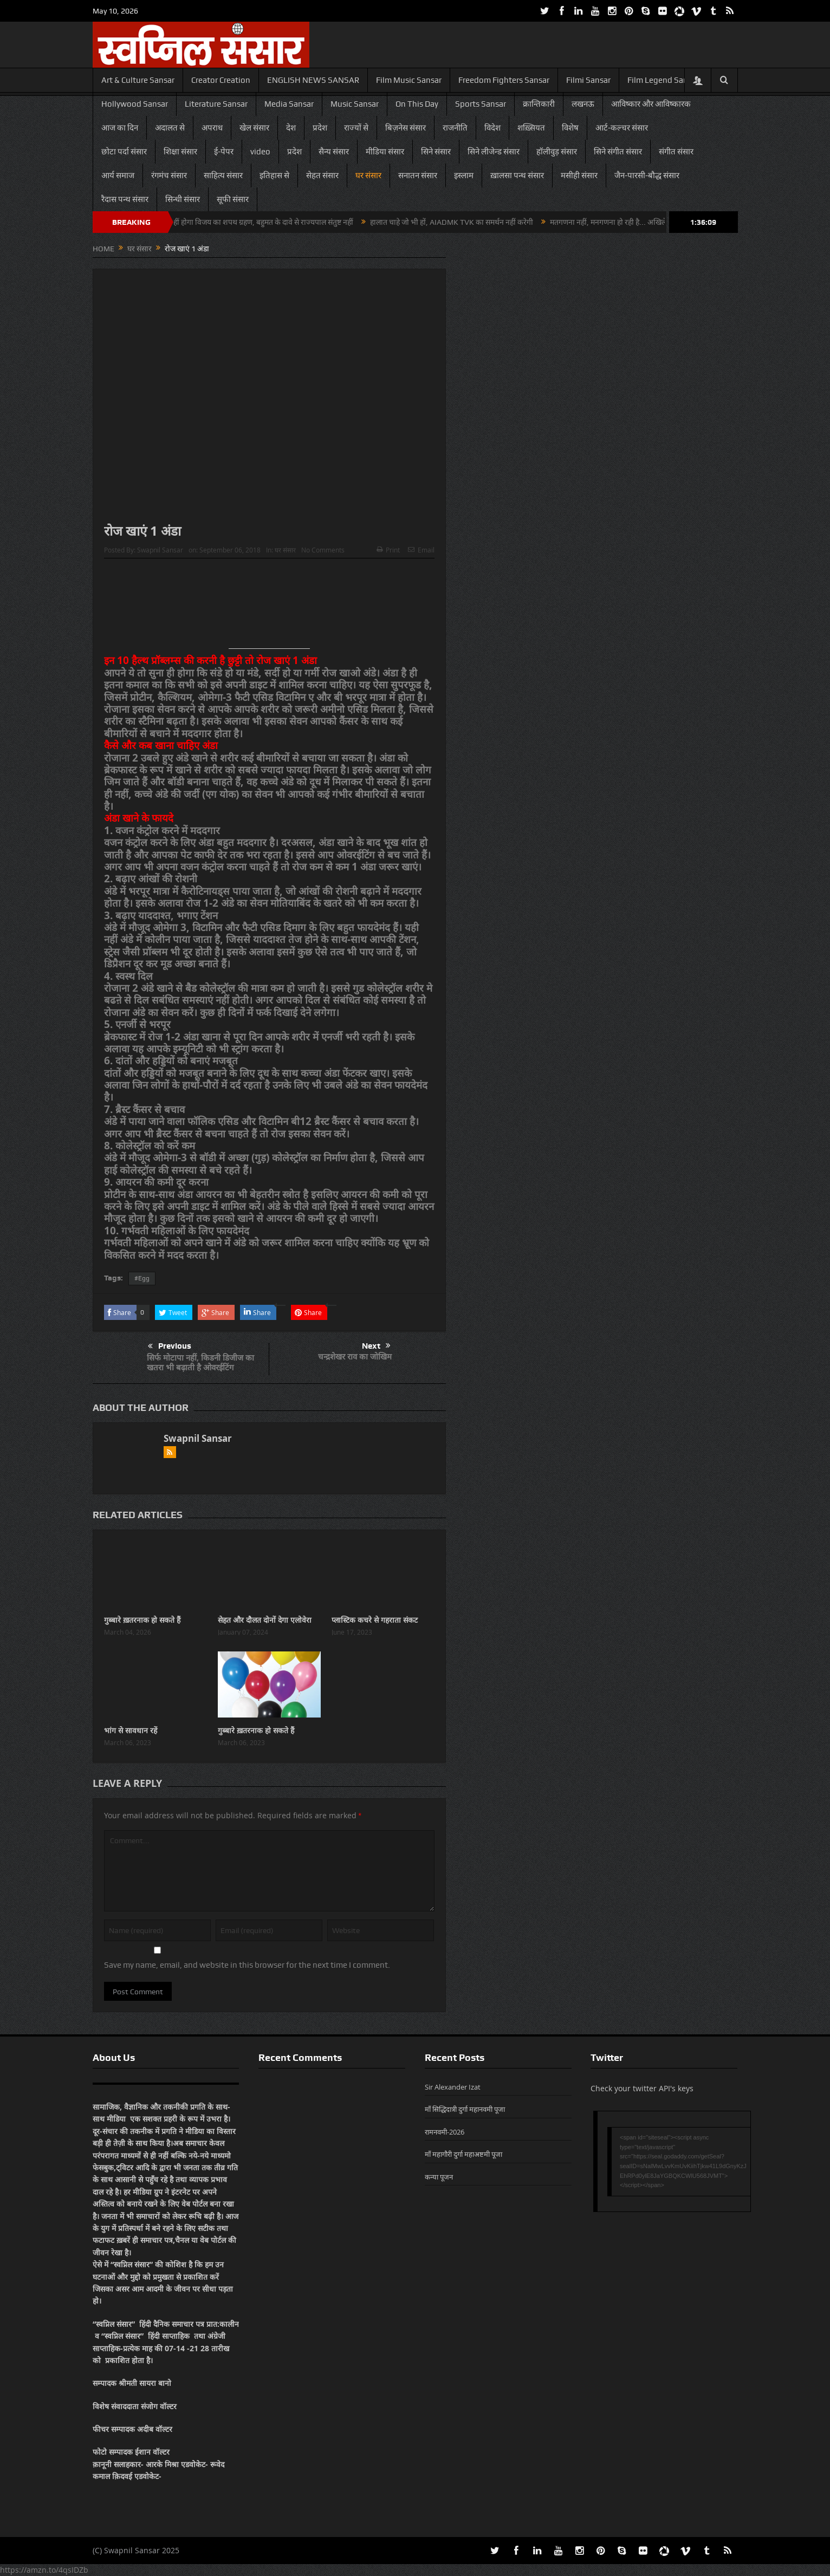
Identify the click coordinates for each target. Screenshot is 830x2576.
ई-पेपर (224, 152)
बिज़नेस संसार (405, 128)
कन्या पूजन (439, 2177)
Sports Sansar (480, 104)
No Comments (323, 549)
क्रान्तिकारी (539, 104)
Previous (169, 1346)
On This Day (416, 104)
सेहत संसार (322, 175)
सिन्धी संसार (182, 199)
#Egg (142, 1278)
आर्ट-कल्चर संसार (621, 128)
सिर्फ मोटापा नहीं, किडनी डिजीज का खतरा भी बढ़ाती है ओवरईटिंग (200, 1362)
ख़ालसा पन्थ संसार (517, 175)
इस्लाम (464, 175)
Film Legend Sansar (663, 80)
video (260, 152)
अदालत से (170, 128)
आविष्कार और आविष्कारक (651, 104)
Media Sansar (289, 104)
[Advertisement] (269, 607)
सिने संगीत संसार (618, 152)
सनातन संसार (417, 175)
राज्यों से (356, 128)
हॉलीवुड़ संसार (556, 152)
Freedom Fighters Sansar (503, 80)
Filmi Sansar (588, 80)
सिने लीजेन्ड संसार (494, 152)
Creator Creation (220, 80)
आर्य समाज (117, 175)
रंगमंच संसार (169, 175)
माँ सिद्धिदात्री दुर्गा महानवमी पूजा (465, 2109)
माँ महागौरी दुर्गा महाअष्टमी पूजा (463, 2154)
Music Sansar (354, 104)
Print (388, 549)
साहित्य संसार (223, 175)
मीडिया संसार (385, 152)
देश (291, 128)
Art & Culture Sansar (137, 80)
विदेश (492, 128)
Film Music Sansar (409, 80)
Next (376, 1346)
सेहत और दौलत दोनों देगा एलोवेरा (265, 1620)
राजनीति (455, 128)
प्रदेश (320, 128)
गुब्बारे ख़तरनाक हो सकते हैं (142, 1620)
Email (421, 549)
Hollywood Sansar (134, 104)
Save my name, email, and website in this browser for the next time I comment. (247, 1965)
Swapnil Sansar (160, 549)
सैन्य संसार (334, 152)
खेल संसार (254, 128)
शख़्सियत (531, 128)
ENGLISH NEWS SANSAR (313, 80)
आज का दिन (119, 128)
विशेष (570, 128)
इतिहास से (274, 175)
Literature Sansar (216, 104)
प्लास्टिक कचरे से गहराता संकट (375, 1620)
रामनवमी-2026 (444, 2132)
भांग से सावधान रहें (130, 1730)
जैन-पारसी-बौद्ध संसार (646, 175)
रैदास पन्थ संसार (124, 199)
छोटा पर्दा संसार (124, 152)
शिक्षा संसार (180, 152)
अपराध (212, 128)
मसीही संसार (579, 175)
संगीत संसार (676, 152)
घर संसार (368, 175)
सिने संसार (436, 152)
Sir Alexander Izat (453, 2087)
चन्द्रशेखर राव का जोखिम (355, 1356)
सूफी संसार (233, 199)
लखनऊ (583, 104)
